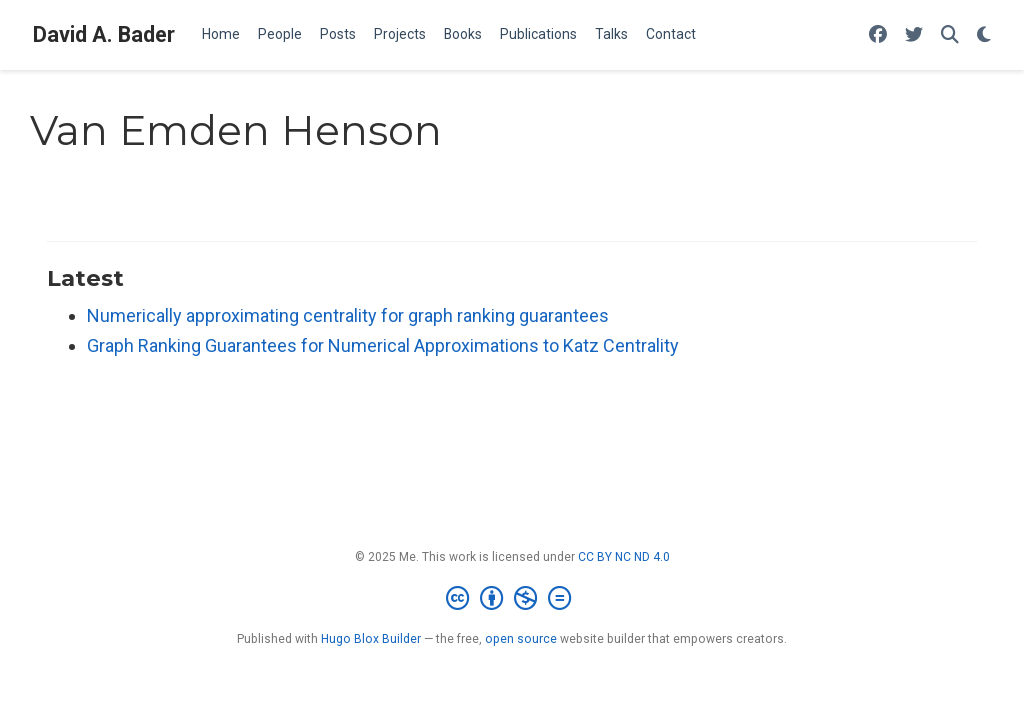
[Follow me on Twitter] (914, 35)
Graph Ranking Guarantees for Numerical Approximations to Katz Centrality (383, 345)
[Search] (950, 35)
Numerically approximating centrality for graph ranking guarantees (348, 315)
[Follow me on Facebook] (878, 35)
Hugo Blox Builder (371, 639)
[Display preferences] (984, 35)
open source (521, 639)
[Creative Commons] (512, 599)
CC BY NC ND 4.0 (624, 557)
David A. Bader (104, 34)
